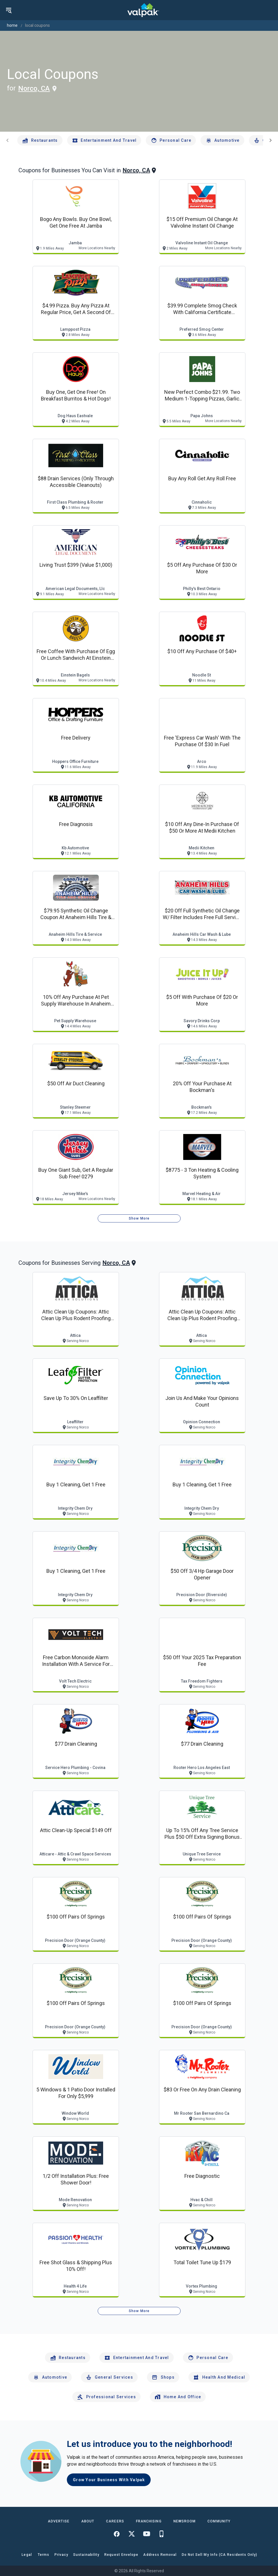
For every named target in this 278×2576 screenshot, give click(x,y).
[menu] (9, 10)
